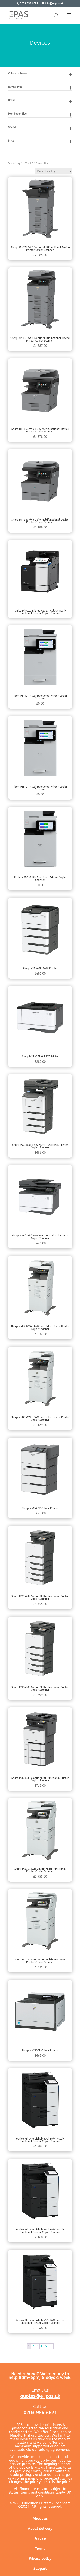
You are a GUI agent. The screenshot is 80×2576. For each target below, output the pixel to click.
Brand (11, 100)
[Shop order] (53, 171)
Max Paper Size (17, 113)
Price (11, 140)
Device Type (15, 86)
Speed (12, 127)
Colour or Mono (17, 73)
